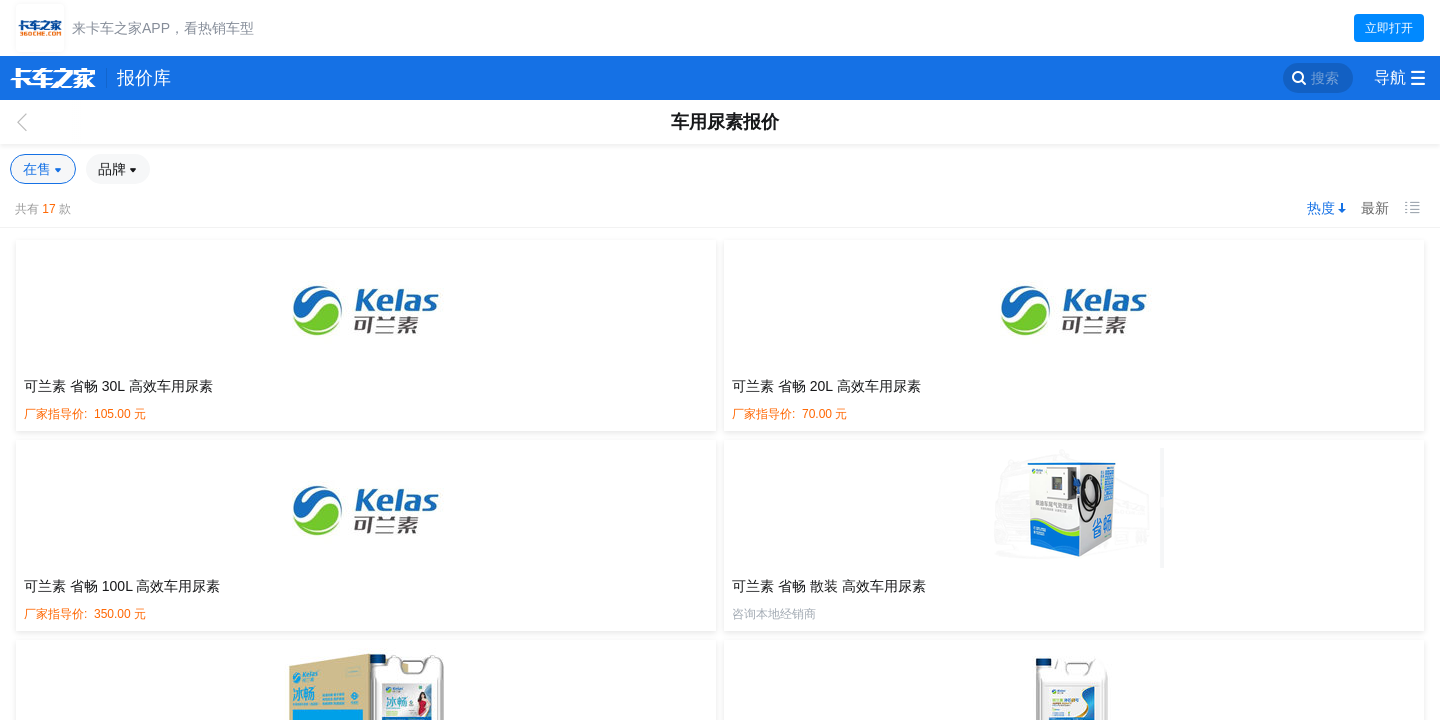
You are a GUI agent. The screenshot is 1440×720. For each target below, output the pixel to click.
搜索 (1325, 78)
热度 (1321, 208)
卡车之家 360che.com (53, 78)
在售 (39, 169)
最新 (1375, 208)
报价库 (144, 78)
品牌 (114, 169)
